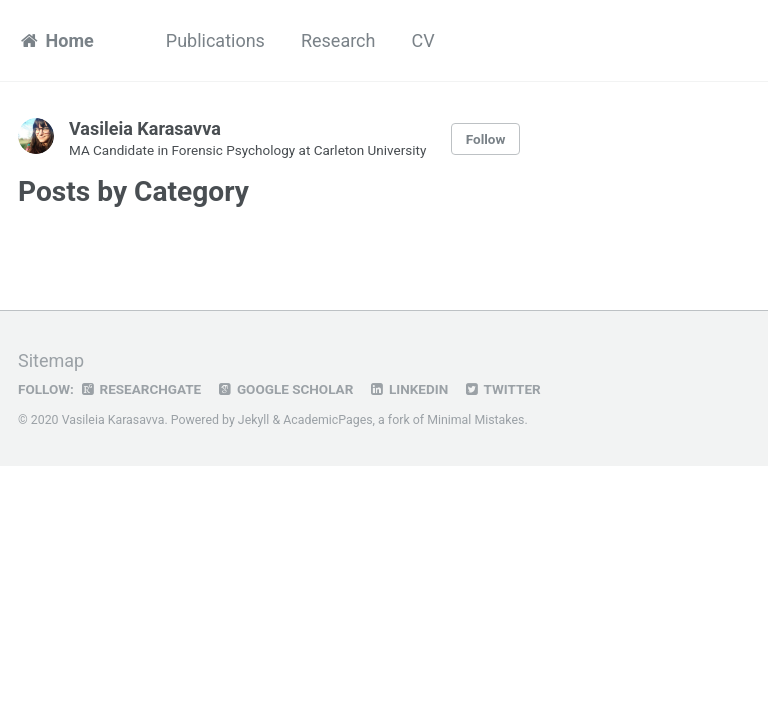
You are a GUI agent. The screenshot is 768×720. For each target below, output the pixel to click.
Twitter (501, 389)
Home (56, 40)
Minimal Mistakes (475, 420)
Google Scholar (284, 389)
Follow (486, 139)
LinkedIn (408, 389)
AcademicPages (327, 420)
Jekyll (254, 420)
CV (422, 40)
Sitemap (51, 360)
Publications (215, 40)
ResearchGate (140, 389)
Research (338, 40)
